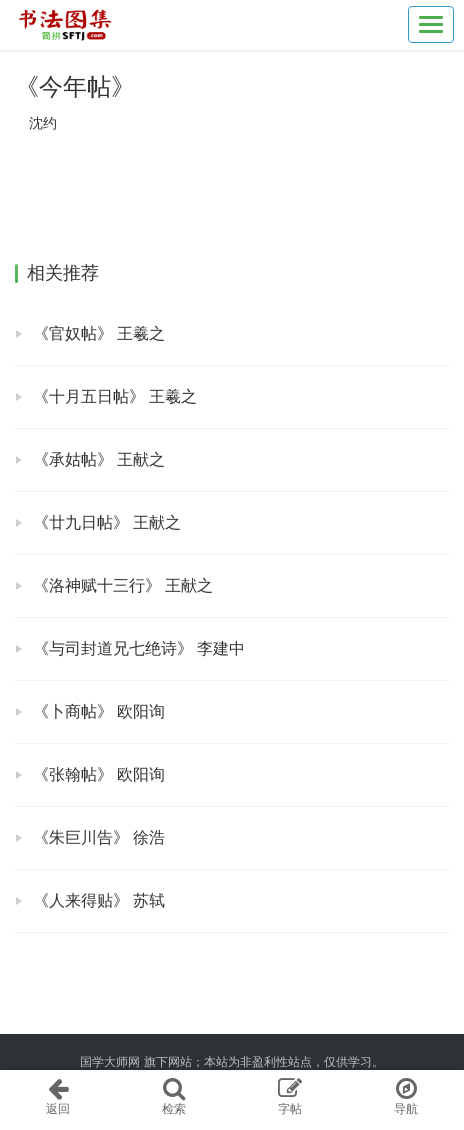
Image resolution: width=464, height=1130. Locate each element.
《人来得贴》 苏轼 (99, 900)
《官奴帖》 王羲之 (99, 333)
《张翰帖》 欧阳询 (99, 774)
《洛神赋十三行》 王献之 (123, 585)
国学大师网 (110, 1062)
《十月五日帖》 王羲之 (115, 396)
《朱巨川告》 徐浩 (99, 837)
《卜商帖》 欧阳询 (99, 711)
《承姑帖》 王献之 (99, 459)
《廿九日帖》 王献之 (107, 522)
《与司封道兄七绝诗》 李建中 (139, 648)
